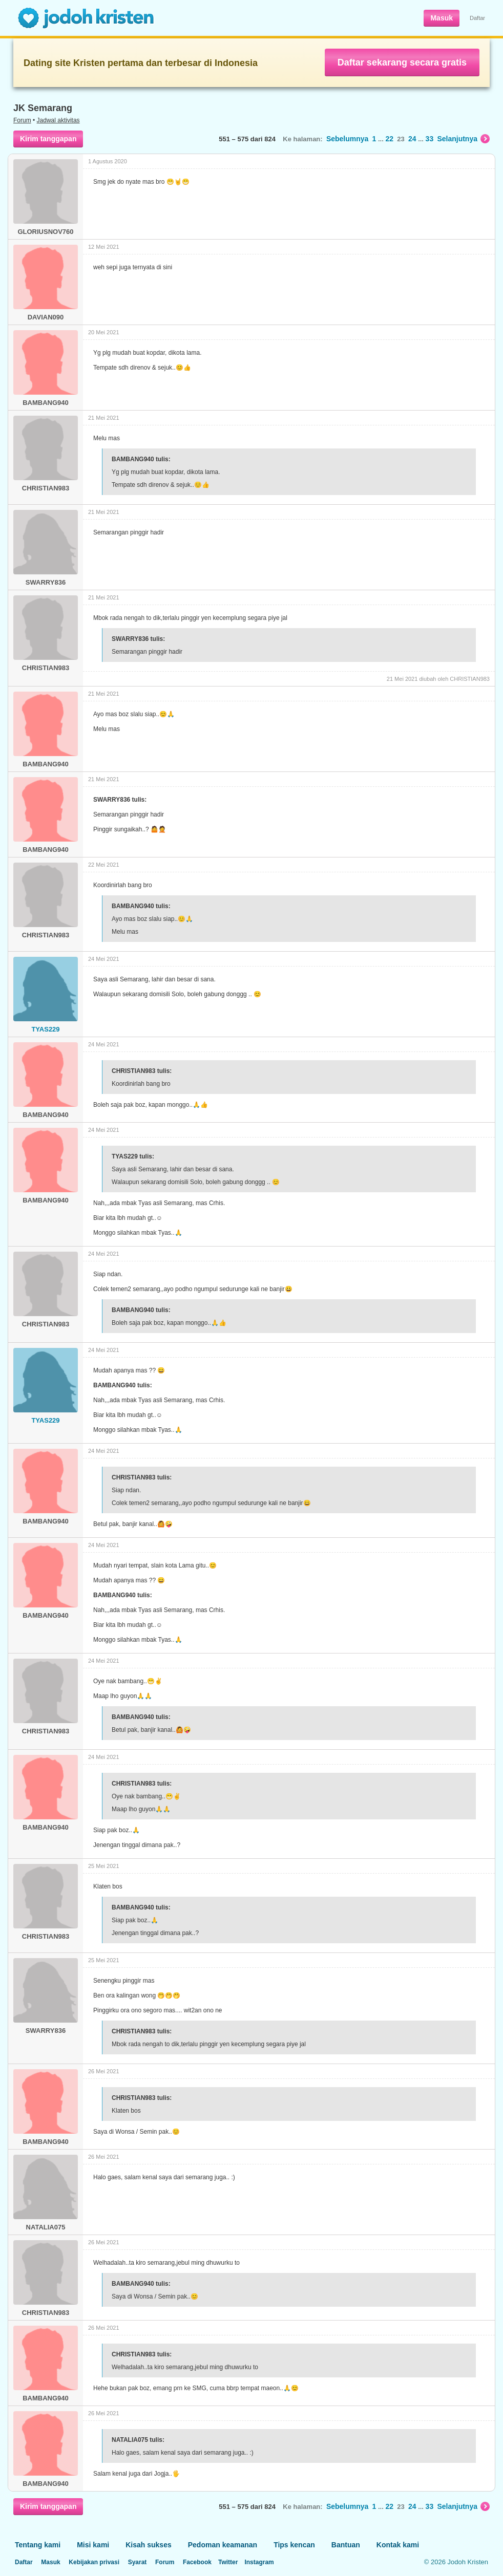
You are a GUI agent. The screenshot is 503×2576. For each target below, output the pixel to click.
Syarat (137, 2562)
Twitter (228, 2562)
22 (389, 139)
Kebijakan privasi (94, 2562)
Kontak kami (397, 2545)
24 (412, 139)
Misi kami (93, 2545)
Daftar (477, 18)
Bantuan (345, 2545)
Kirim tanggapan (48, 139)
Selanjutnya (463, 139)
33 (430, 139)
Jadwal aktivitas (58, 120)
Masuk (441, 18)
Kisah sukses (148, 2545)
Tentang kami (37, 2545)
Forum (22, 120)
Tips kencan (294, 2545)
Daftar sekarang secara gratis (402, 62)
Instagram (259, 2562)
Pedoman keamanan (222, 2545)
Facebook (197, 2562)
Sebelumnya (347, 139)
